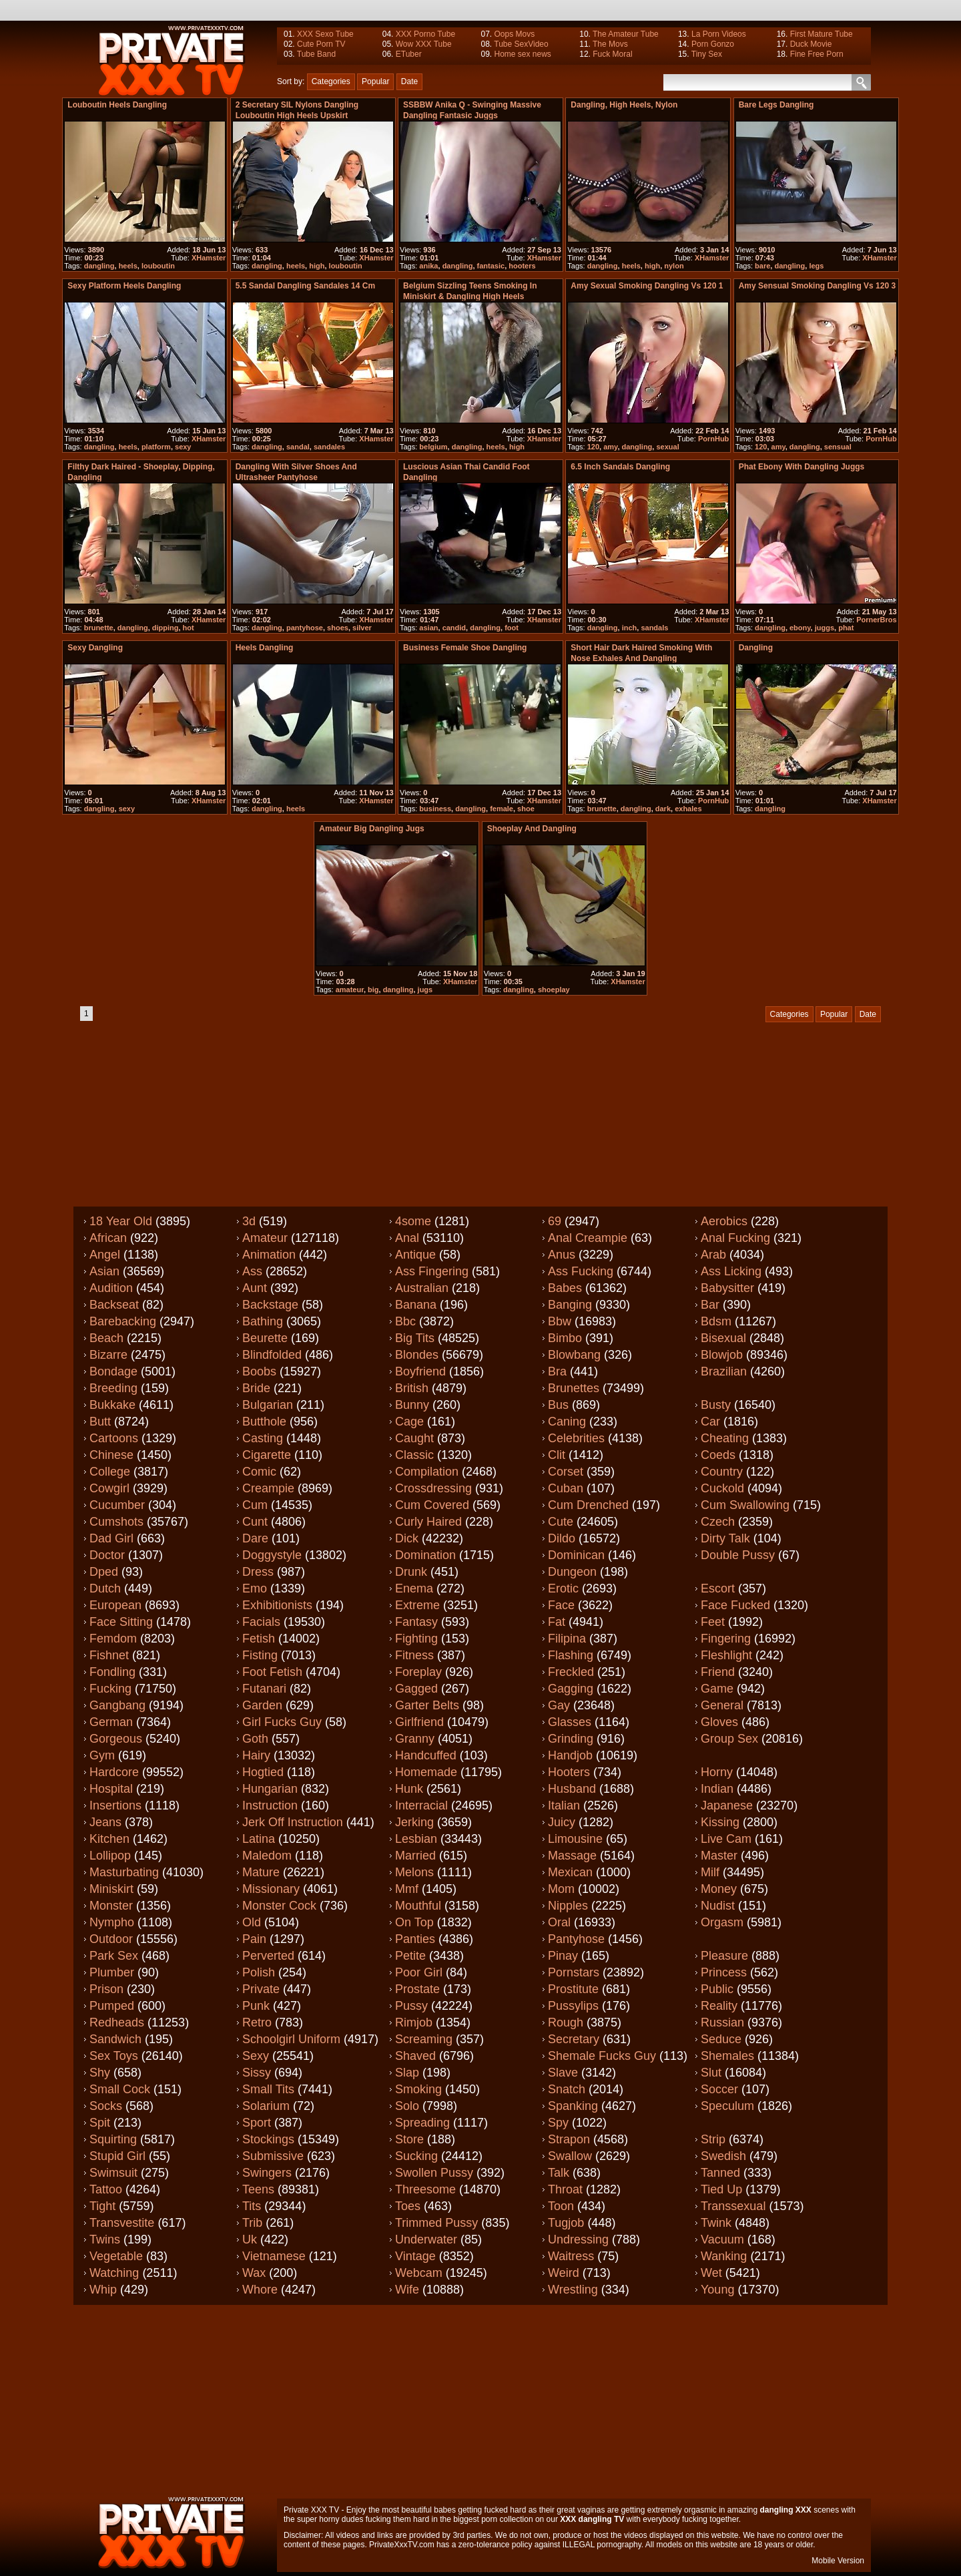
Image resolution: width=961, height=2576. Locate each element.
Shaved (415, 2056)
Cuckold (722, 1488)
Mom (561, 1889)
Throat (565, 2189)
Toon (561, 2206)
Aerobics (724, 1221)
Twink (716, 2222)
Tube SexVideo (521, 44)
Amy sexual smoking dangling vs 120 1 (647, 285)
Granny (414, 1738)
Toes (407, 2206)
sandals (654, 628)
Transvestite (121, 2222)
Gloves (719, 1722)
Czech (718, 1521)
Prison (106, 1989)
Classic (414, 1455)
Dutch (105, 1588)
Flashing (570, 1655)
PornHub (713, 439)
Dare (255, 1538)
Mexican (570, 1872)
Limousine (575, 1839)
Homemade (426, 1772)
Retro (257, 2022)
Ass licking (731, 1271)
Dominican (576, 1555)
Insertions (115, 1805)
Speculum (727, 2106)
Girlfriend (419, 1722)
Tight (102, 2206)
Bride (256, 1388)
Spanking (573, 2106)
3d (249, 1221)
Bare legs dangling (776, 105)
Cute (560, 1521)
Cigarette (266, 1455)
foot (512, 628)
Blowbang (574, 1354)
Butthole (264, 1421)
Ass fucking (580, 1271)
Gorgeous (115, 1738)
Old (251, 1922)
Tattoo (105, 2189)
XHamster (209, 258)
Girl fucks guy (282, 1722)
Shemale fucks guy (602, 2056)
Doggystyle (272, 1555)
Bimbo (565, 1338)
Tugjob (566, 2222)
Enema (414, 1588)
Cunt (255, 1521)
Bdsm (716, 1321)
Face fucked (735, 1605)
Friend (718, 1672)
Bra (557, 1371)
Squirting (113, 2139)
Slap (407, 2072)
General (722, 1705)
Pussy (411, 2005)
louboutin (158, 266)
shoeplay (554, 990)
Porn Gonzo (712, 44)
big (373, 990)
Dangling (756, 647)
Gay (559, 1705)
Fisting (260, 1655)
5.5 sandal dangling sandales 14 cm (305, 285)
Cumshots (116, 1521)
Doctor (107, 1555)
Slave (563, 2072)
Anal (407, 1238)
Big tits (414, 1338)
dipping (165, 628)
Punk (256, 2005)
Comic (259, 1471)
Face (561, 1605)
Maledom (267, 1855)
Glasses (569, 1722)
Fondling (112, 1672)
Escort (718, 1588)
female (501, 809)
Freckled (571, 1672)
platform (156, 447)
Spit (99, 2122)
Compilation (426, 1471)
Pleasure (724, 1955)
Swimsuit (113, 2172)
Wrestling (573, 2289)
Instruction (270, 1805)
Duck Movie (811, 44)
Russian (722, 2022)
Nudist (718, 1905)
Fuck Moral (612, 54)
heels (128, 266)
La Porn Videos (718, 34)
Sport (256, 2122)
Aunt (254, 1288)
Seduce (721, 2039)
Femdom (113, 1638)
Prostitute (573, 1989)
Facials (261, 1622)
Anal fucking (735, 1238)
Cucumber (117, 1505)
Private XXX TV (311, 2510)
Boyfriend (420, 1371)
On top (414, 1922)
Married (415, 1855)
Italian (564, 1805)
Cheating (725, 1438)
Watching (114, 2273)
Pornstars (573, 1972)
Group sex (729, 1738)
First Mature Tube (821, 34)
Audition (111, 1288)
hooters (522, 266)
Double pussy (738, 1555)
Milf (710, 1872)
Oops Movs (514, 34)
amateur (350, 990)
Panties (415, 1939)
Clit (556, 1455)
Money (719, 1889)
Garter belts (427, 1705)
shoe (526, 809)
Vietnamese (274, 2256)
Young (717, 2289)
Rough (565, 2022)
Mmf (406, 1889)
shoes (337, 628)
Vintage (415, 2256)
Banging (570, 1304)
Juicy (561, 1822)
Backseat (114, 1304)
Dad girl (111, 1538)
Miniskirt (111, 1889)
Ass (252, 1271)
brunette (98, 628)
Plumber (111, 1972)
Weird (563, 2273)
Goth (255, 1738)
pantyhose (304, 628)
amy (610, 447)
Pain (254, 1939)
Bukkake (112, 1405)
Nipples (568, 1905)
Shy (99, 2072)
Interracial (421, 1805)
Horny (717, 1772)
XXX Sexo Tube (325, 34)
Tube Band (316, 54)
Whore (260, 2289)
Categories (331, 81)
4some (413, 1221)
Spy (558, 2122)
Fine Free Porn (817, 54)
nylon (673, 266)
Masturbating (124, 1872)
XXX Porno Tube (425, 34)
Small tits (268, 2089)
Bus (558, 1405)
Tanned (720, 2172)
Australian (421, 1288)
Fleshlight (726, 1655)
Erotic (563, 1588)
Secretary (573, 2039)
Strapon (569, 2139)
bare (762, 266)
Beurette (265, 1338)
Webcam (418, 2273)
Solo (407, 2106)
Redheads (116, 2022)
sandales (329, 447)
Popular (375, 81)
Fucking (110, 1688)
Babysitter (727, 1288)
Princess (724, 1972)
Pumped (111, 2005)
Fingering (726, 1638)
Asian (104, 1271)
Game (717, 1688)
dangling (99, 266)
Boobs (259, 1371)
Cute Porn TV (321, 44)
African (108, 1238)
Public (717, 1989)
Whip (103, 2289)
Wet (711, 2273)
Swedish (723, 2156)
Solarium (266, 2106)
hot (188, 628)
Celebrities (576, 1438)
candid (454, 628)
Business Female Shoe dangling (465, 647)
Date (409, 81)
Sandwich (115, 2039)
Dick (406, 1538)
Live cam (726, 1839)
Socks (105, 2106)
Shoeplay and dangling (532, 828)
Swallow (570, 2156)
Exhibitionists (277, 1605)
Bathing (262, 1321)
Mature (261, 1872)
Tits (251, 2206)
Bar (710, 1304)
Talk (558, 2172)
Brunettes (573, 1388)
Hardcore (114, 1772)
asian (428, 628)
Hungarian (270, 1788)
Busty (716, 1405)
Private (261, 1989)
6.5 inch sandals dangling (620, 466)
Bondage (113, 1371)
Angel (104, 1254)
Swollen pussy (434, 2172)
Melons (414, 1872)
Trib (252, 2222)
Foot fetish (272, 1672)
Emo (254, 1588)
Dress (258, 1571)
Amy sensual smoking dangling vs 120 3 (817, 285)
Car (710, 1421)
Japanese (727, 1805)
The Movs (610, 44)
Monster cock (279, 1905)
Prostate (417, 1989)
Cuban (565, 1488)
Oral (559, 1922)
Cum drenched (588, 1505)
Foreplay (418, 1672)
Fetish (258, 1638)
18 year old (120, 1221)
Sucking (416, 2156)
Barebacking (122, 1321)
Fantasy (416, 1622)
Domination (425, 1555)
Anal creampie (587, 1238)
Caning (567, 1421)
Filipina (567, 1638)
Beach (106, 1338)
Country (722, 1471)
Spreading (422, 2122)
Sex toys (113, 2056)
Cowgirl (109, 1488)
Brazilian (724, 1371)
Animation (269, 1254)
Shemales (727, 2056)
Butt (100, 1421)
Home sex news (522, 54)
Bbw (559, 1321)
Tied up (721, 2189)
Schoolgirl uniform (291, 2039)
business (435, 809)
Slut (711, 2072)
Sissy (256, 2072)
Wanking (724, 2256)
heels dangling (265, 647)
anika (428, 266)
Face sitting (121, 1622)
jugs (425, 990)
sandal (298, 447)
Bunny (412, 1405)
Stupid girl (117, 2156)
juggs (824, 628)
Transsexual (733, 2206)
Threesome (425, 2189)
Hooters (569, 1772)
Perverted (268, 1955)
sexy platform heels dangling (124, 285)
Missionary (271, 1889)
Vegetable (116, 2256)
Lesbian (416, 1839)
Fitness (414, 1655)
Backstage (270, 1304)
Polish (258, 1972)
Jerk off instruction (292, 1822)
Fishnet (109, 1655)
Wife (407, 2289)
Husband (572, 1788)
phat (846, 628)
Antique (415, 1254)
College (109, 1471)
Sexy (255, 2056)
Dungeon (572, 1571)
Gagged (416, 1688)
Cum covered (432, 1505)
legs (816, 266)
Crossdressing (433, 1488)
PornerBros (876, 620)
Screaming (423, 2039)
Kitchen (109, 1839)
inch (629, 628)
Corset (565, 1471)
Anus (561, 1254)
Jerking (414, 1822)
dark (663, 809)
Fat (556, 1622)
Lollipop (110, 1855)
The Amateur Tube (626, 34)
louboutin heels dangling (117, 105)
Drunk (411, 1571)
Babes (565, 1288)
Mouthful (418, 1905)
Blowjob (722, 1354)
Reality (719, 2005)
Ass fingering (431, 1271)
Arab (713, 1254)
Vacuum (722, 2239)
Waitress (571, 2256)
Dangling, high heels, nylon (624, 105)
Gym (102, 1755)
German (111, 1722)
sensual (838, 447)
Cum (255, 1505)
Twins (104, 2239)
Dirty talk (725, 1538)
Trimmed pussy (436, 2222)
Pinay (563, 1955)
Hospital (111, 1788)
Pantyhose (576, 1939)
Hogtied (263, 1772)
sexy (183, 447)
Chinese (111, 1455)
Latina (258, 1839)
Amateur (265, 1238)
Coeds (718, 1455)
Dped (103, 1571)
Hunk (409, 1788)
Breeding (113, 1388)
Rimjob (413, 2022)
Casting (262, 1438)
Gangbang (117, 1705)
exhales (688, 809)
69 (554, 1221)
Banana (415, 1304)
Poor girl (418, 1972)
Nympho (111, 1922)
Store (409, 2139)
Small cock (119, 2089)
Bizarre (108, 1354)
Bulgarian (267, 1405)
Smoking (418, 2089)
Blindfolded (272, 1354)
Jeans (105, 1822)
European (115, 1605)
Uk (249, 2239)
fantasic (491, 266)
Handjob (570, 1755)
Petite (410, 1955)
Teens (258, 2189)
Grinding (570, 1738)
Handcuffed (425, 1755)
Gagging (570, 1688)
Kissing (720, 1822)
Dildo (561, 1538)
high (316, 266)
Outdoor (111, 1939)
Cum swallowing (745, 1505)
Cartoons (113, 1438)
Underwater (426, 2239)
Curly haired (428, 1521)
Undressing (578, 2239)
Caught (414, 1438)
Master (719, 1855)
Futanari (264, 1688)
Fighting (416, 1638)
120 (593, 447)
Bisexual (723, 1338)
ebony (800, 628)
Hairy (256, 1755)
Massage (572, 1855)
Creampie (268, 1488)
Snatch (566, 2089)
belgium (433, 447)
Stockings (268, 2139)
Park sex (113, 1955)
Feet (713, 1622)
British (411, 1388)
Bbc (405, 1321)
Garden (262, 1705)
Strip (713, 2139)
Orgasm (722, 1922)
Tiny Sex (706, 54)
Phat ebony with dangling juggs (802, 466)
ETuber (409, 54)
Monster (111, 1905)
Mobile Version (838, 2560)
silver (362, 628)
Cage (409, 1421)
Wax (254, 2273)
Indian (717, 1788)
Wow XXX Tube (424, 44)
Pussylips (573, 2005)
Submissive (273, 2156)
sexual (667, 447)
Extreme (417, 1605)
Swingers (267, 2172)
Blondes (416, 1354)
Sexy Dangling (95, 647)
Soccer (719, 2089)
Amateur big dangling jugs (371, 828)
